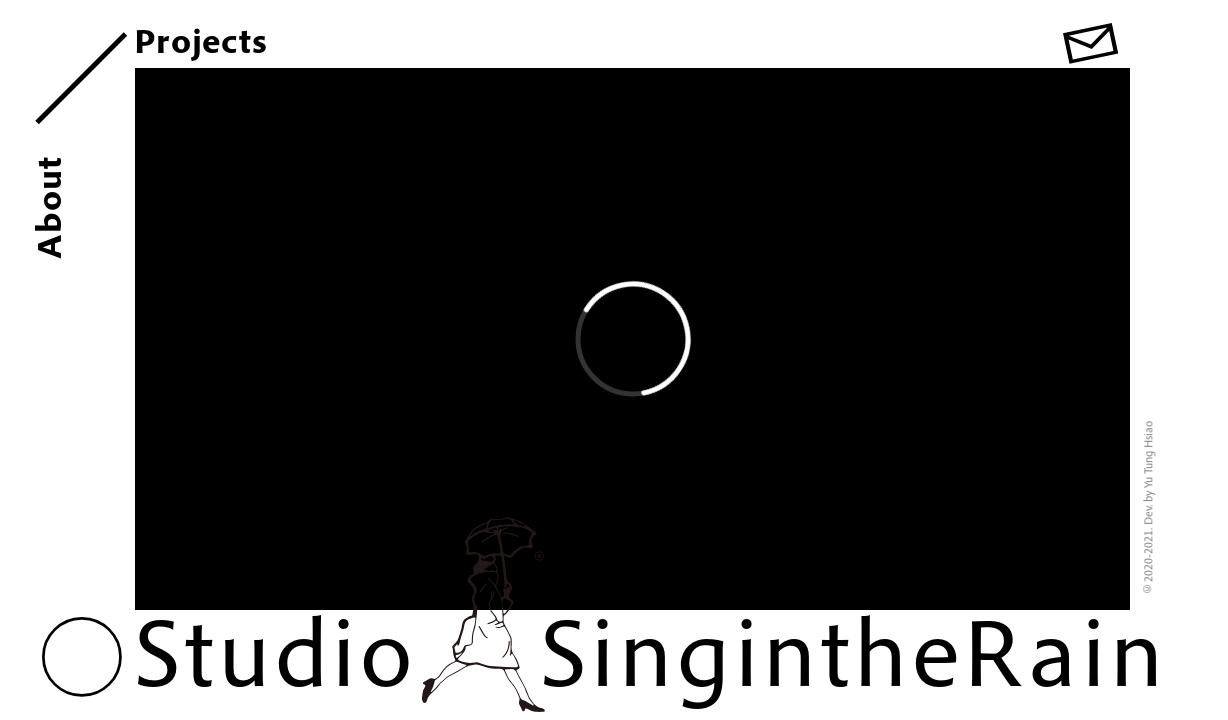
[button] (82, 657)
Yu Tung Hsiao (1147, 454)
